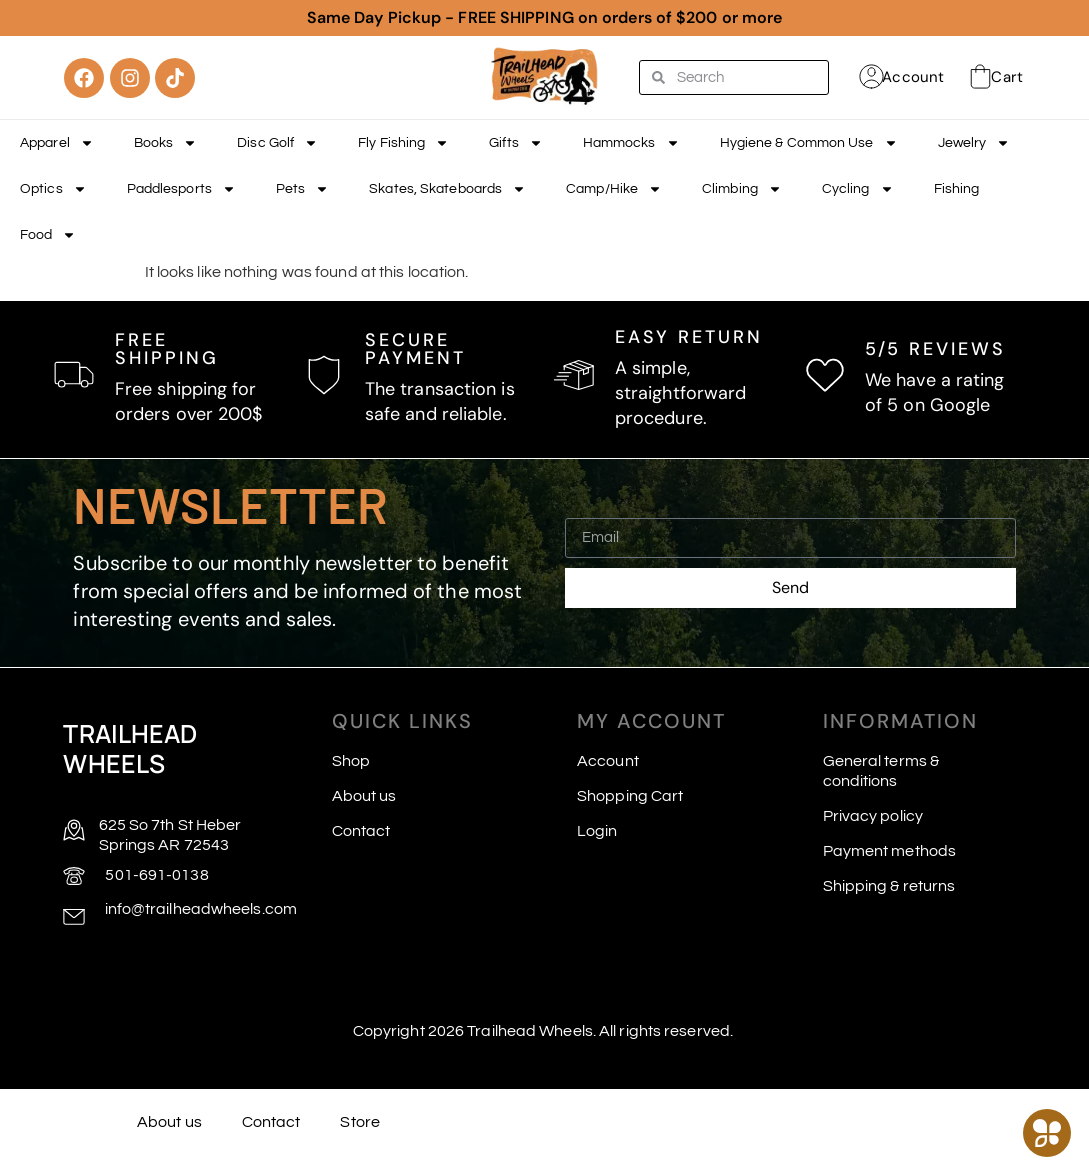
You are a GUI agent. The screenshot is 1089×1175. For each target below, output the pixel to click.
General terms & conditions (881, 771)
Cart (1006, 77)
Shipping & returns (889, 886)
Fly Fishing (403, 143)
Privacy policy (873, 816)
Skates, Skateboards (447, 189)
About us (364, 796)
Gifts (516, 143)
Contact (361, 831)
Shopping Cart (630, 796)
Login (597, 831)
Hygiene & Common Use (809, 143)
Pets (302, 189)
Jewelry (974, 143)
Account (913, 77)
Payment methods (890, 851)
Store (360, 1122)
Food (48, 235)
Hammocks (631, 143)
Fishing (957, 189)
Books (166, 143)
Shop (351, 761)
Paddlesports (181, 189)
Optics (53, 189)
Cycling (858, 189)
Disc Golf (277, 143)
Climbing (742, 189)
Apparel (57, 143)
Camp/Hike (614, 189)
